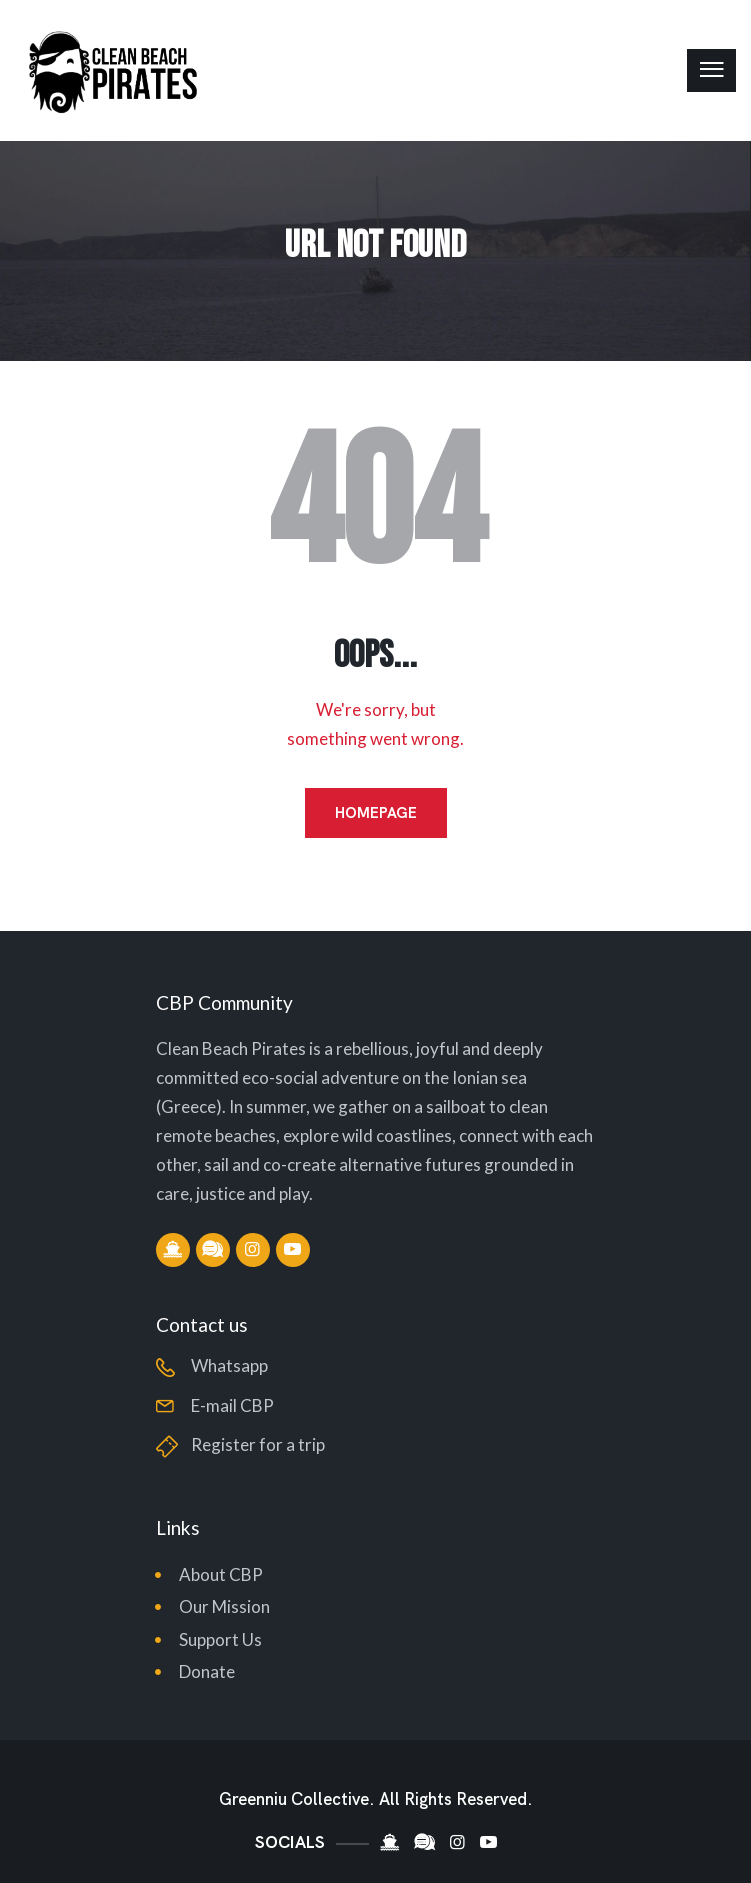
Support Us (220, 1639)
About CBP (221, 1574)
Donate (207, 1671)
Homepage (376, 813)
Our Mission (224, 1606)
